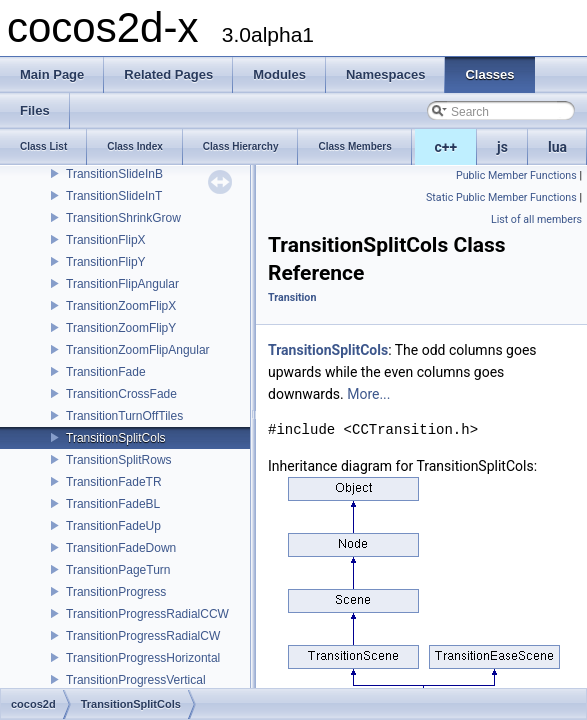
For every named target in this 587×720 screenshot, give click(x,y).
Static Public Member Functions (501, 197)
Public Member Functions (516, 175)
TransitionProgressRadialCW (143, 636)
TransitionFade (106, 372)
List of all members (536, 219)
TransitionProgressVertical (136, 680)
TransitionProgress (116, 592)
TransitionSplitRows (119, 460)
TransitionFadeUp (113, 526)
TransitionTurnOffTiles (124, 416)
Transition (292, 297)
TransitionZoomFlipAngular (138, 350)
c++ (446, 147)
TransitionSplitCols (116, 438)
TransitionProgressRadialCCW (147, 614)
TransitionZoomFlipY (121, 328)
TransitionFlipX (106, 240)
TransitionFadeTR (114, 482)
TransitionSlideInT (114, 196)
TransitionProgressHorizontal (143, 658)
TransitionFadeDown (121, 548)
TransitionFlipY (106, 262)
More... (368, 394)
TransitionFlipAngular (122, 284)
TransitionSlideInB (114, 174)
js (502, 147)
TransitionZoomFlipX (121, 306)
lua (557, 147)
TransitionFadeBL (113, 504)
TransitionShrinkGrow (123, 218)
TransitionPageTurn (118, 570)
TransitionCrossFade (121, 394)
